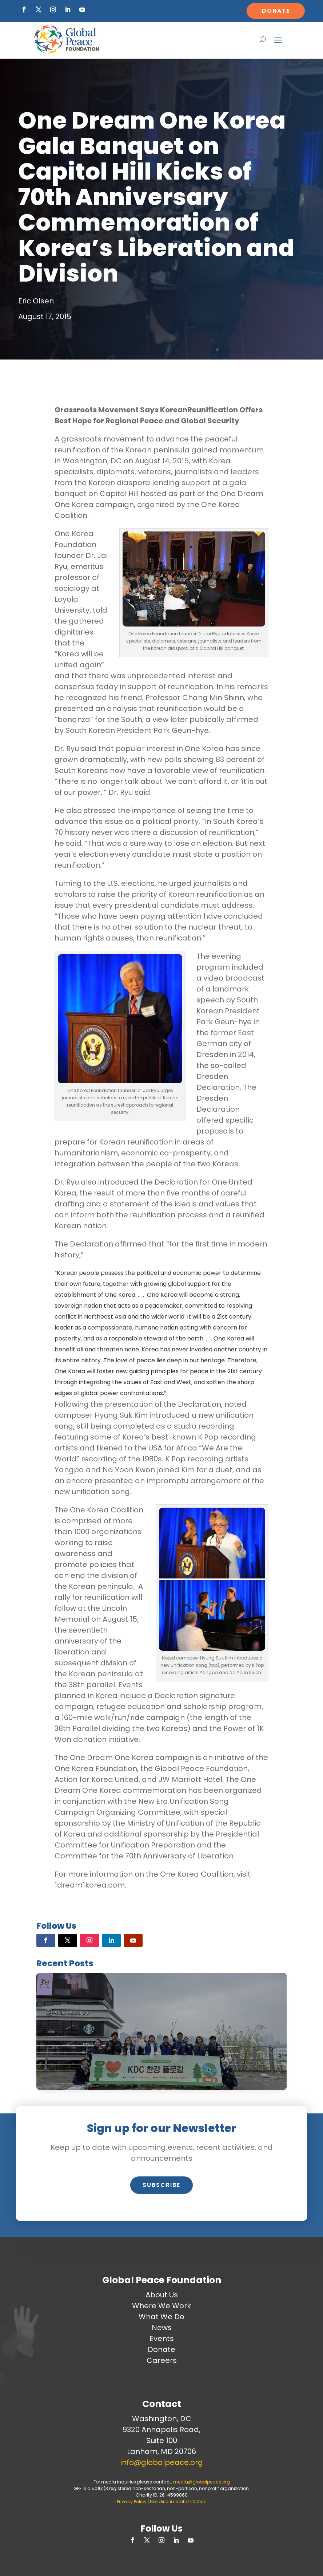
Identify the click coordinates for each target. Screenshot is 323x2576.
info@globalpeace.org (161, 2462)
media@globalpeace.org (201, 2482)
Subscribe (161, 2185)
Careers (162, 2360)
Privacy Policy (132, 2501)
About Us (161, 2295)
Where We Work (161, 2306)
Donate (276, 11)
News (162, 2327)
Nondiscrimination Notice (178, 2501)
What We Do (161, 2317)
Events (161, 2338)
